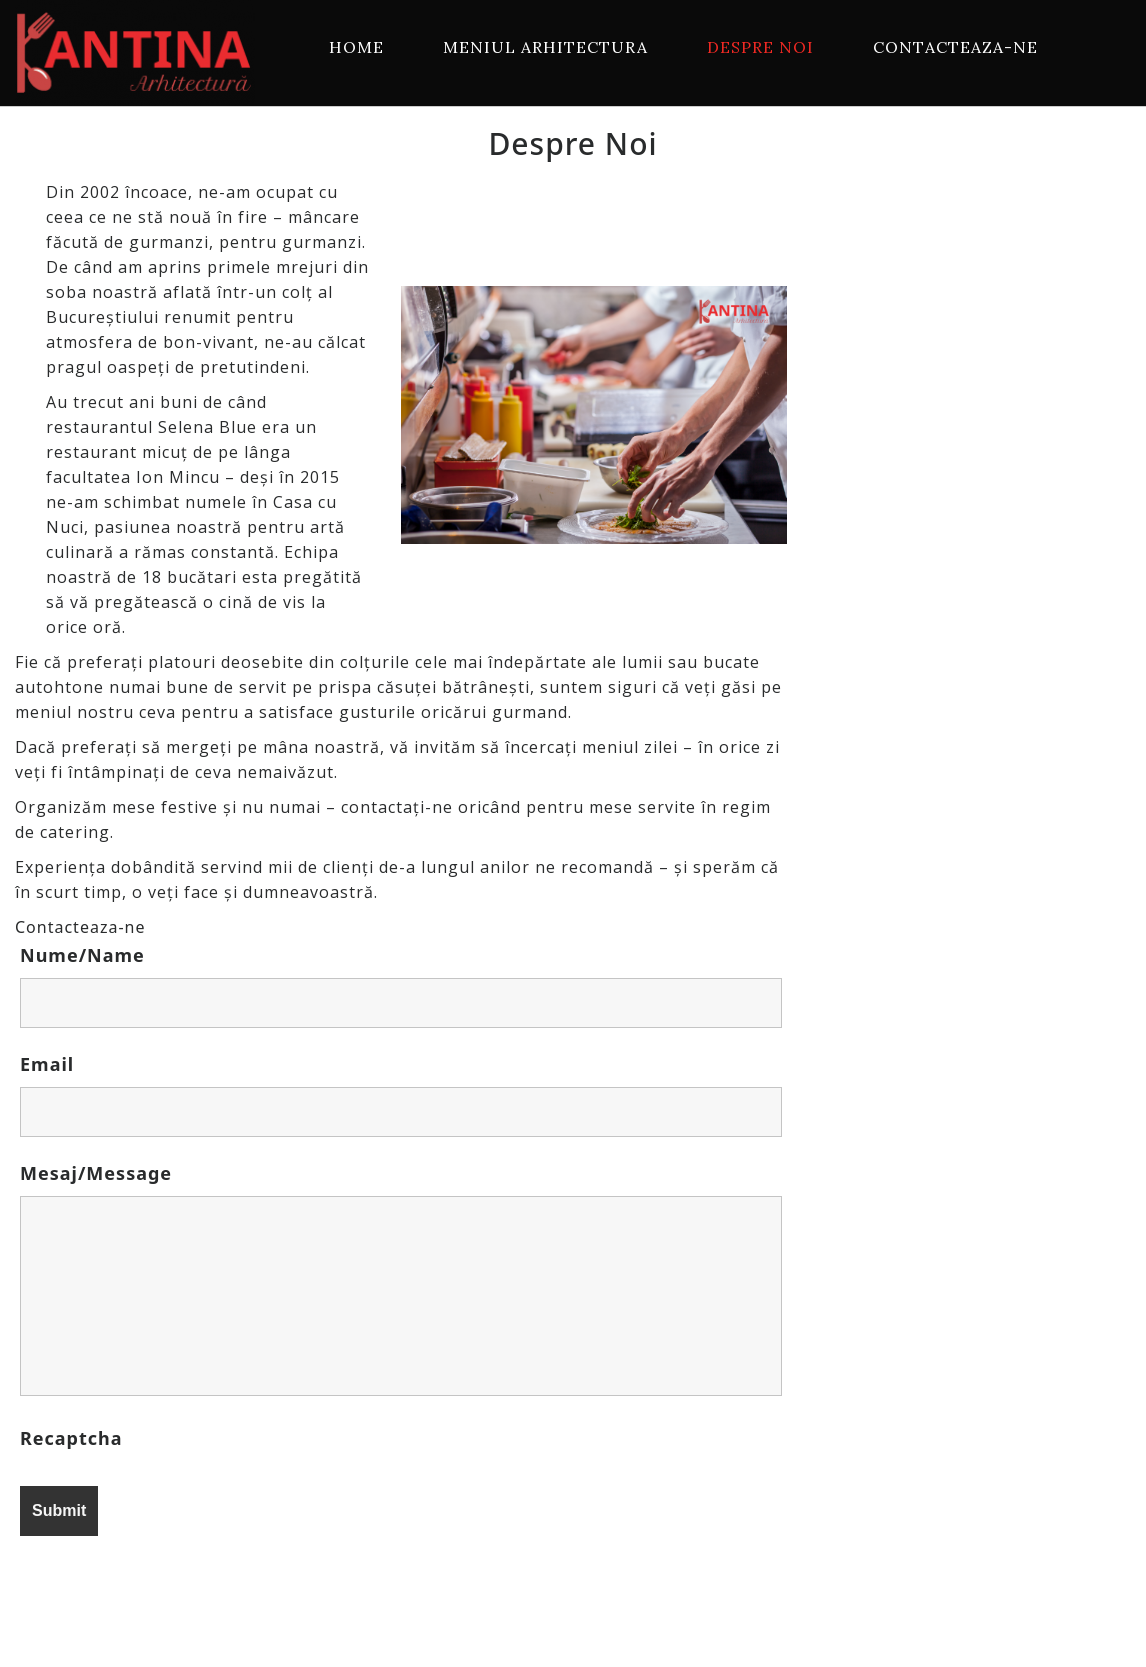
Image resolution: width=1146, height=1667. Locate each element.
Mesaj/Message (96, 1173)
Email (47, 1064)
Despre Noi (760, 47)
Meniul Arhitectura (545, 47)
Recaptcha (71, 1438)
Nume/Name (82, 955)
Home (356, 47)
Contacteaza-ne (955, 47)
